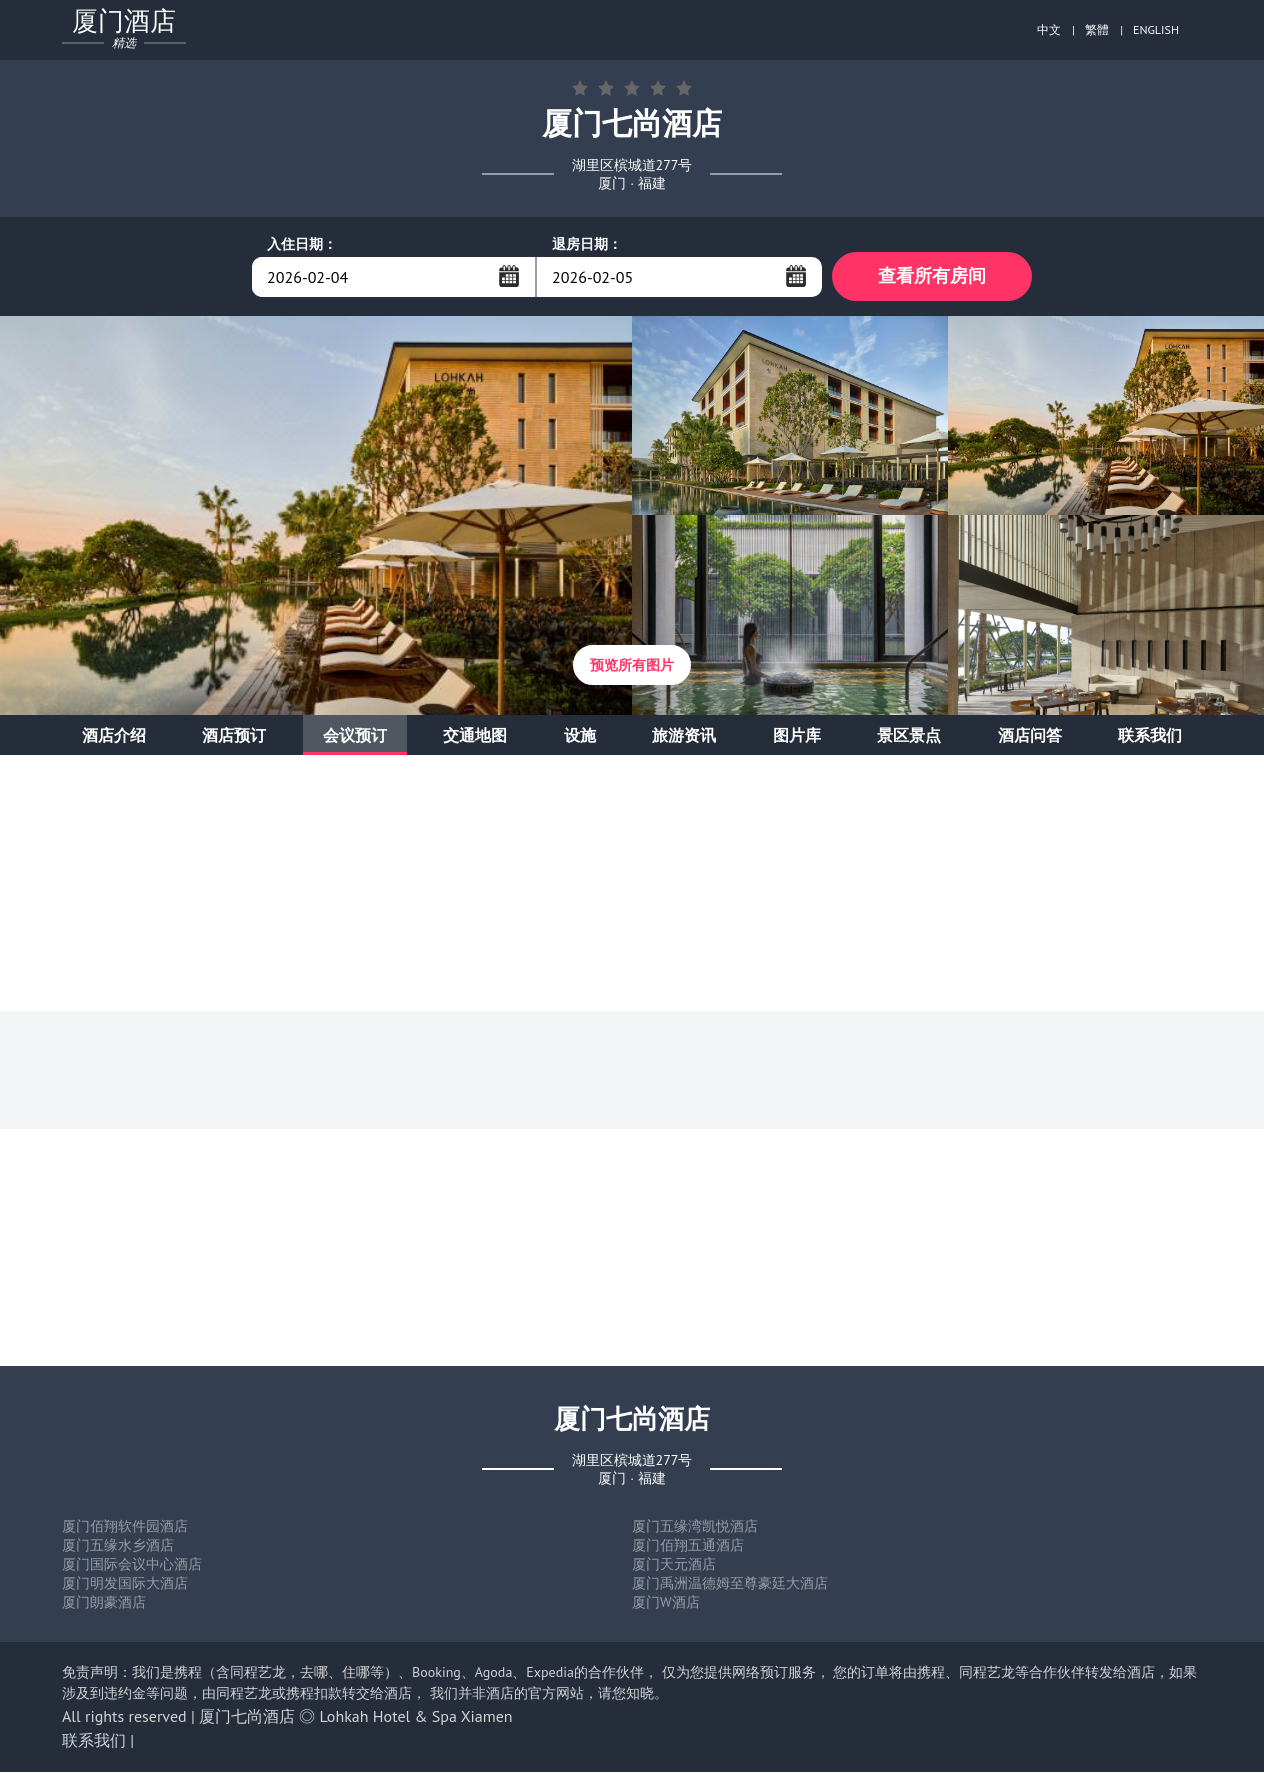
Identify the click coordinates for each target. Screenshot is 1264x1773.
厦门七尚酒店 (247, 1717)
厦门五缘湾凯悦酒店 (695, 1527)
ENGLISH (1156, 29)
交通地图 (475, 736)
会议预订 (355, 736)
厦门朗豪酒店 (104, 1603)
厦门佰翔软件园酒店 (125, 1527)
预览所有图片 (632, 666)
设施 (580, 736)
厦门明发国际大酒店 (125, 1584)
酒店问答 (1030, 736)
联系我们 (1150, 736)
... (509, 276)
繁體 (1097, 29)
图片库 (797, 736)
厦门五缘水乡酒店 (118, 1546)
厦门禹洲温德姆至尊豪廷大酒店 (730, 1584)
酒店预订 (234, 736)
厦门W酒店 (666, 1603)
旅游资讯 (684, 736)
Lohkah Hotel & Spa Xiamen (416, 1717)
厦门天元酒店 (674, 1565)
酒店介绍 (114, 736)
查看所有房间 (932, 276)
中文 (1049, 29)
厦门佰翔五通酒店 (688, 1546)
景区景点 (909, 736)
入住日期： (302, 244)
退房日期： (587, 244)
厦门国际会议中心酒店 (132, 1565)
